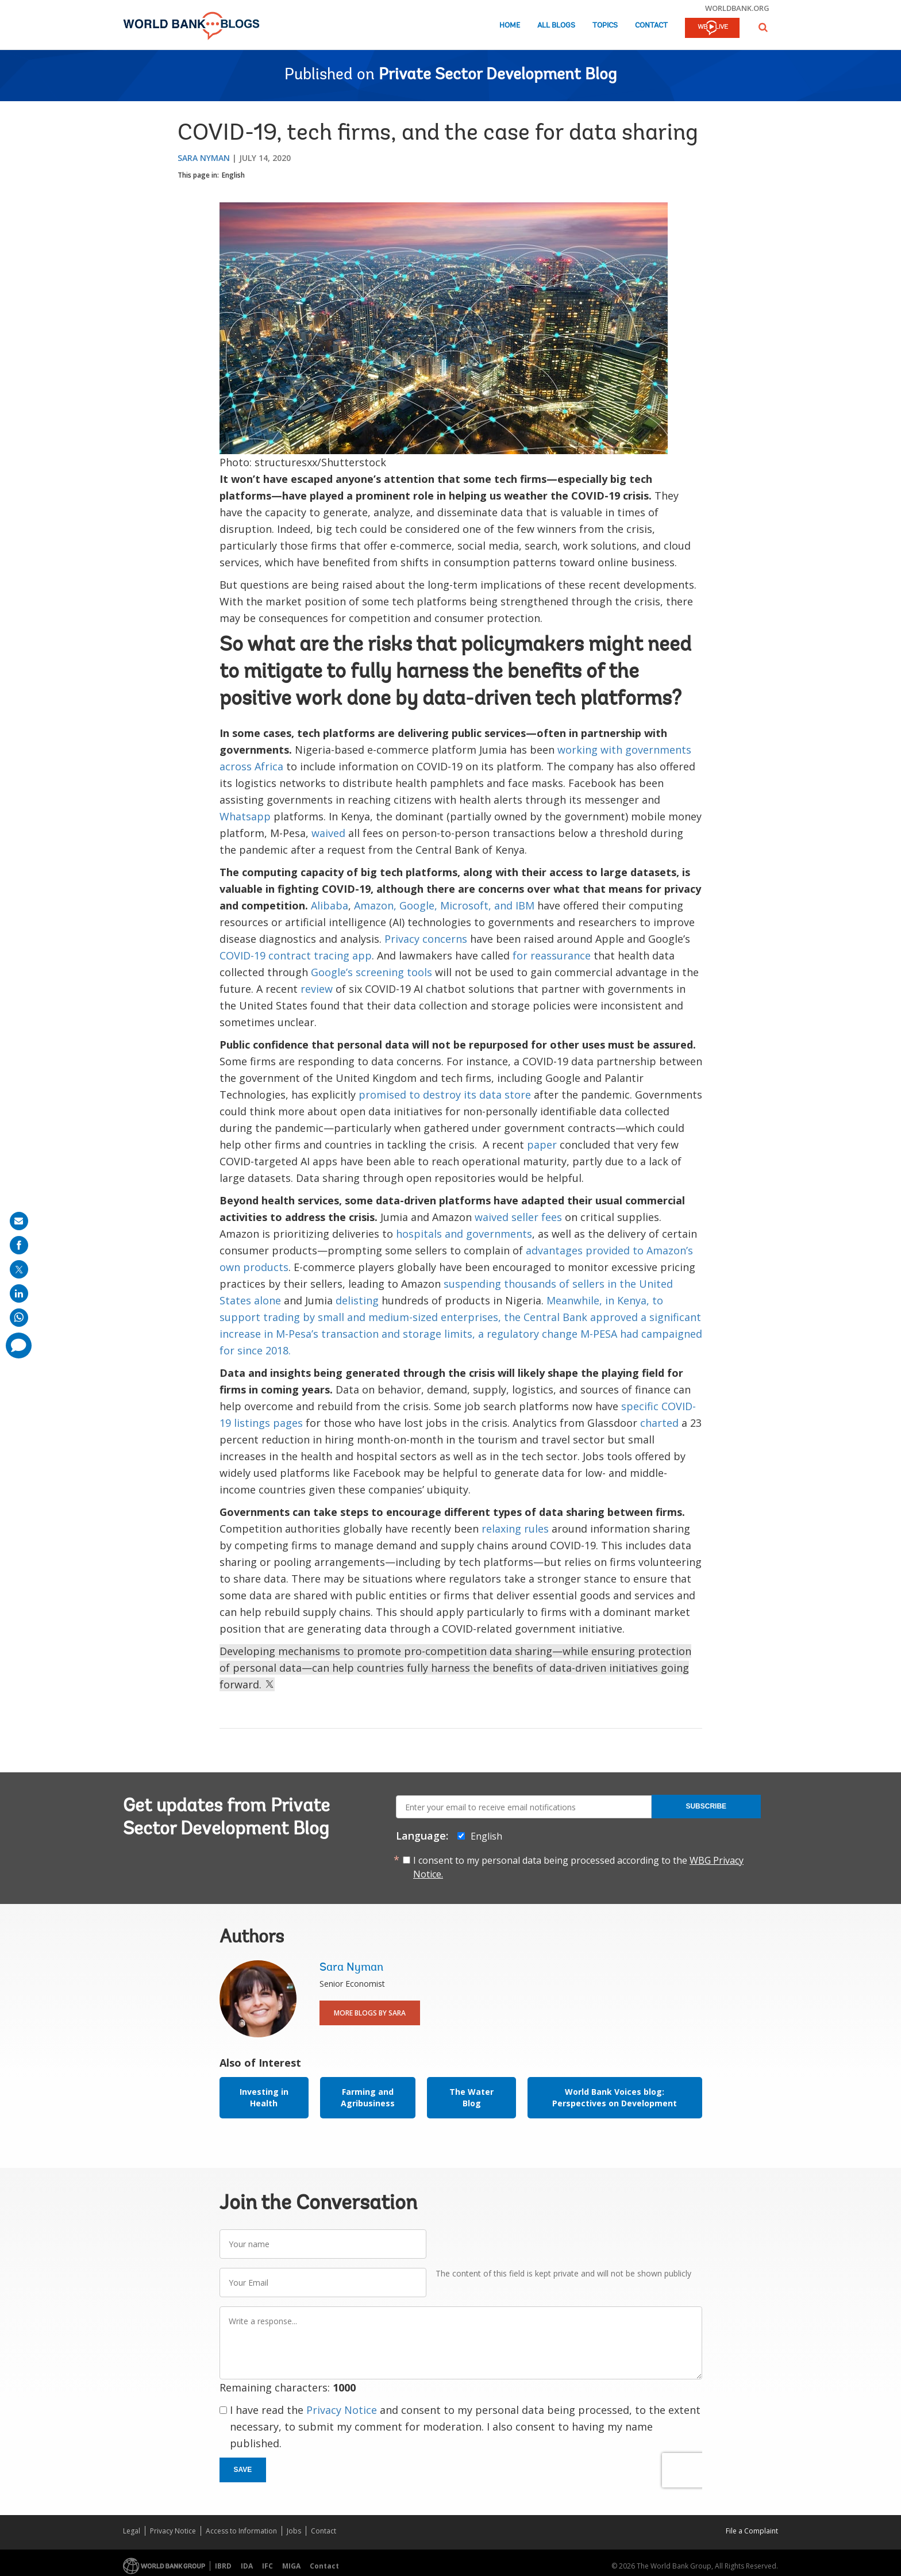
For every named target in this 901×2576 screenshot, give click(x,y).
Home (509, 25)
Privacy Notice (341, 2410)
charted (659, 1423)
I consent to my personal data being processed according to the (578, 1867)
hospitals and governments (464, 1234)
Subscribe (706, 1806)
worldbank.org (737, 8)
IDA (247, 2566)
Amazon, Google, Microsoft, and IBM (444, 905)
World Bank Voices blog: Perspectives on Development (614, 2097)
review (317, 989)
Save (243, 2470)
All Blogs (556, 25)
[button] (763, 27)
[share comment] (19, 1345)
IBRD (223, 2566)
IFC (267, 2566)
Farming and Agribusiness (368, 2097)
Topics (605, 25)
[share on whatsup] (19, 1317)
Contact (651, 25)
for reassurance (552, 955)
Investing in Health (264, 2097)
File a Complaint (752, 2531)
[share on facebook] (19, 1245)
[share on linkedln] (19, 1293)
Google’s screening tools (371, 972)
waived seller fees (518, 1217)
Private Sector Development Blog (498, 75)
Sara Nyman (204, 157)
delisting (357, 1300)
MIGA (291, 2566)
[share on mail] (19, 1221)
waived (328, 833)
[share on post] (19, 1269)
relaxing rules (515, 1528)
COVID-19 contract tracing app (296, 955)
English (233, 175)
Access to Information (241, 2531)
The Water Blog (471, 2097)
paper (542, 1144)
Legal (131, 2531)
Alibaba (329, 905)
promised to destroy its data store (445, 1094)
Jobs (294, 2531)
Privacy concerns (425, 939)
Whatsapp (245, 816)
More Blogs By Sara (370, 2013)
